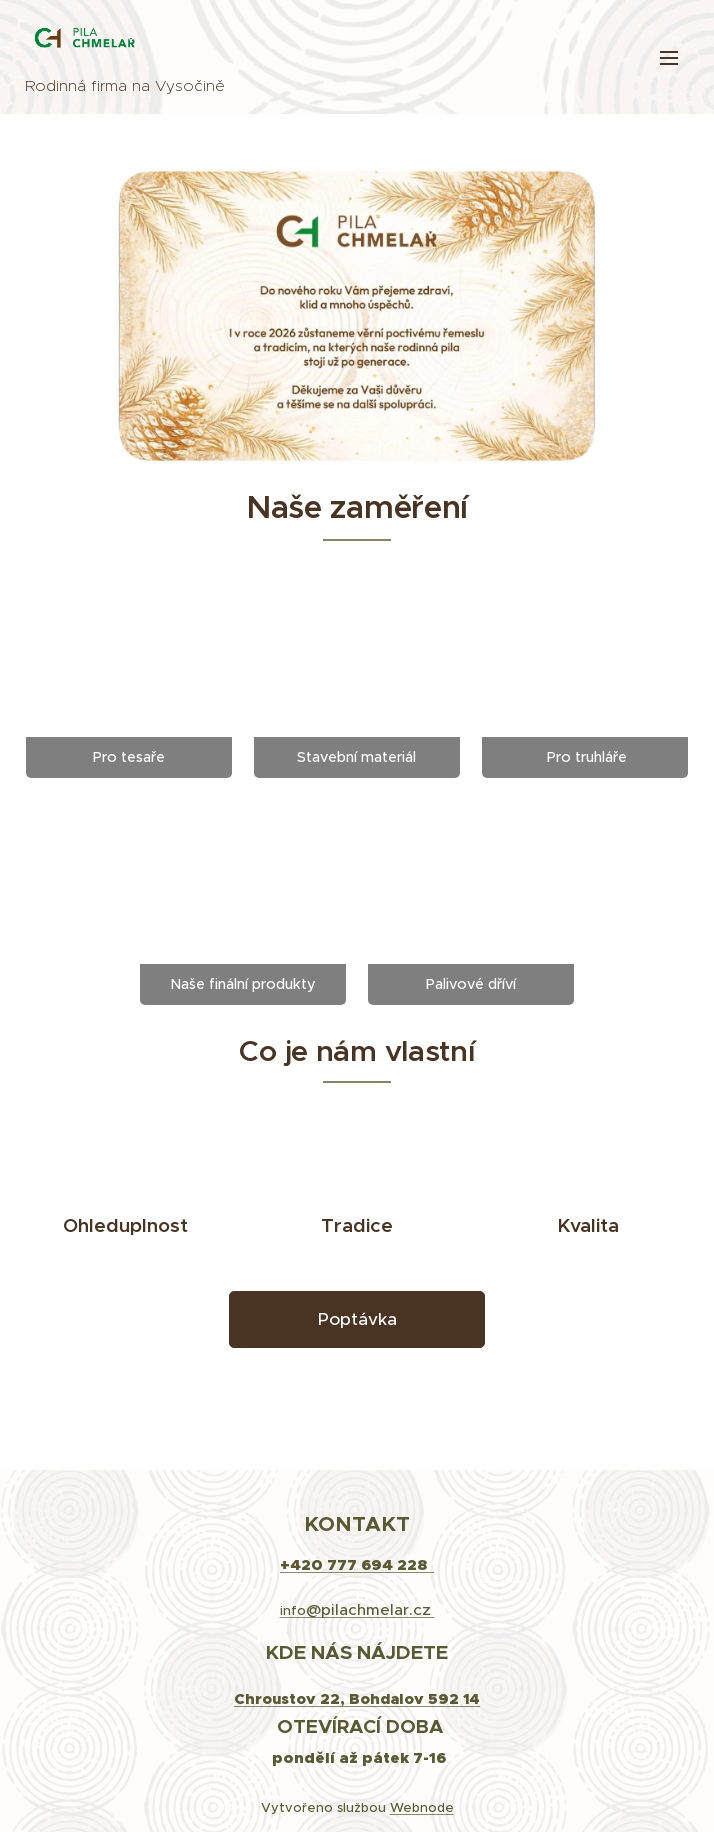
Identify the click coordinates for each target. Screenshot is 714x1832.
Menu (669, 58)
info (357, 1610)
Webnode (422, 1807)
